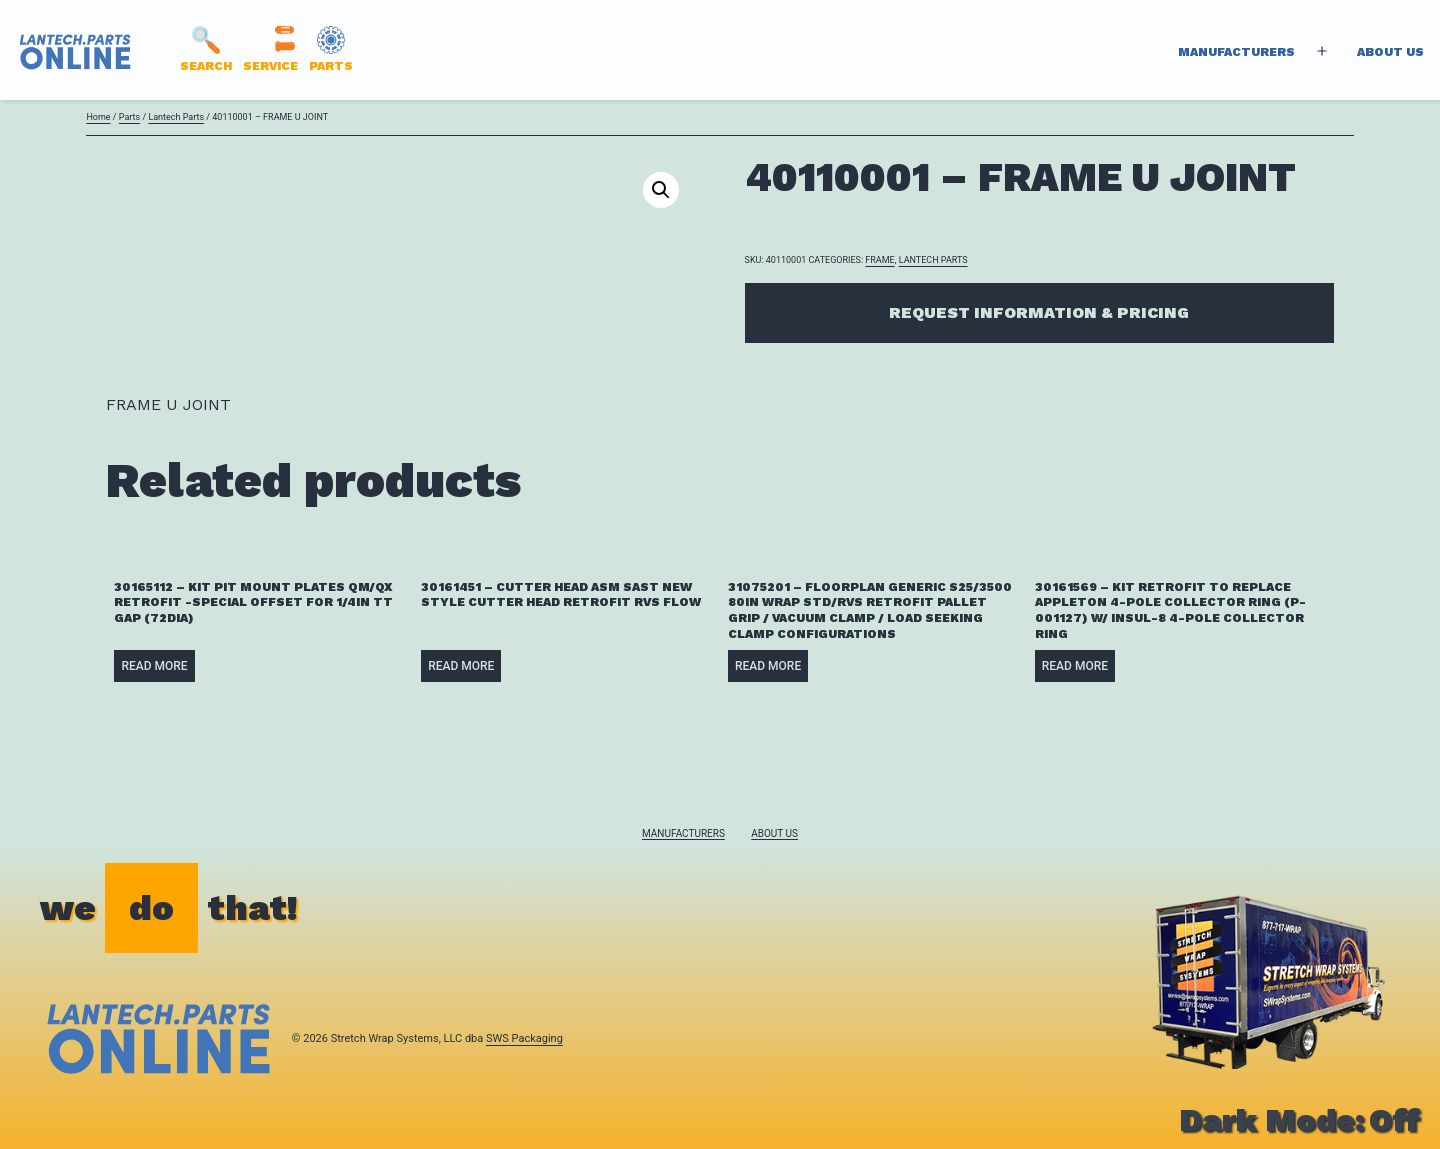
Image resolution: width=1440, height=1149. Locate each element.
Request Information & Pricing (1039, 312)
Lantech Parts (176, 117)
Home (98, 117)
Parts (129, 117)
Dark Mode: (1299, 1120)
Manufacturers (1236, 52)
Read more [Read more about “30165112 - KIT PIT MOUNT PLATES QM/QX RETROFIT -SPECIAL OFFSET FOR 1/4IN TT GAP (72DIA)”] (154, 666)
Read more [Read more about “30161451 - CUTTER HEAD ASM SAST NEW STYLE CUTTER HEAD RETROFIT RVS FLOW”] (461, 666)
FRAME (879, 260)
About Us (1390, 52)
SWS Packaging (524, 1038)
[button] (661, 190)
